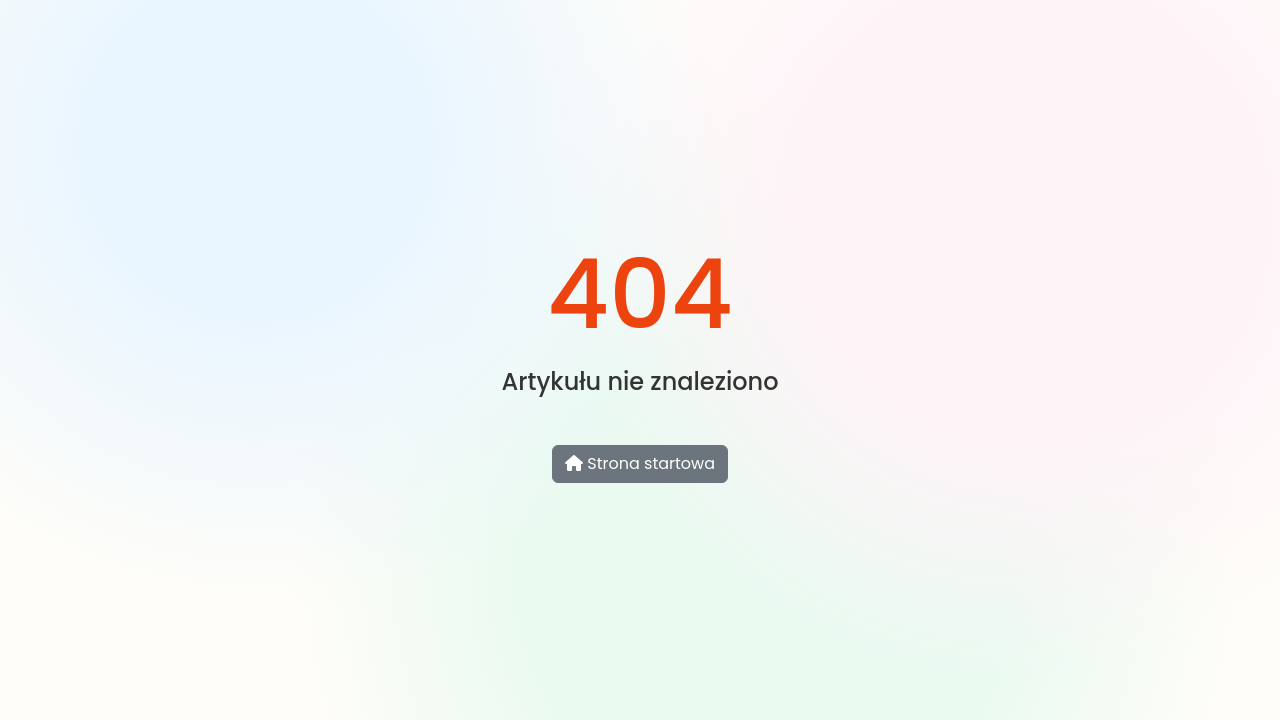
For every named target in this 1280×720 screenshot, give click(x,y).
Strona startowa (640, 463)
